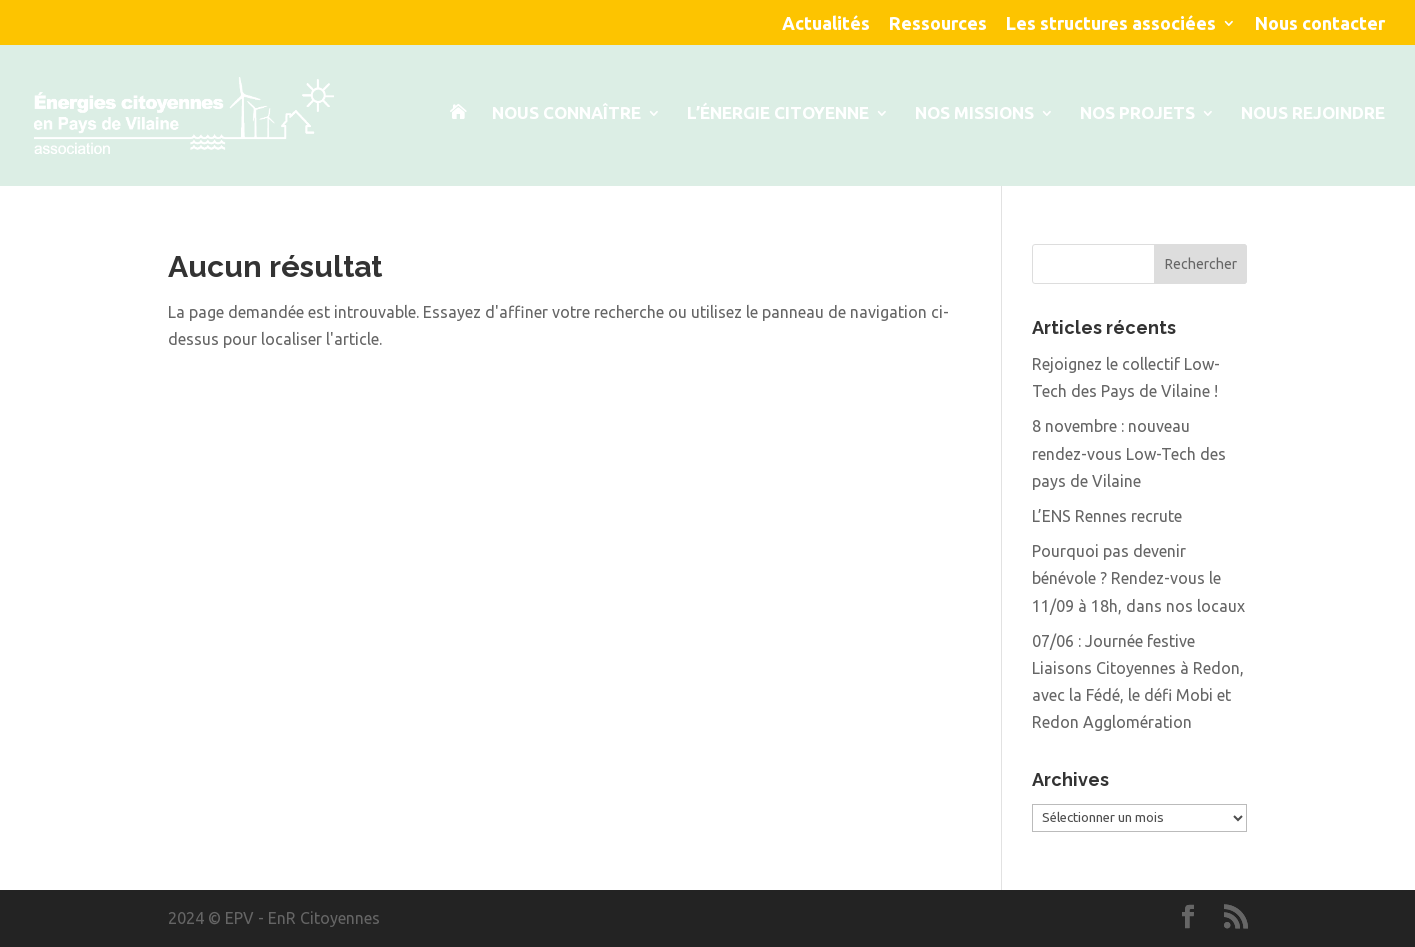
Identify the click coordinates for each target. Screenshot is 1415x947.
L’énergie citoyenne (778, 114)
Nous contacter (1320, 23)
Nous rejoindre (1313, 114)
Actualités (826, 23)
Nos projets (1137, 114)
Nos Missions (974, 114)
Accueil (458, 145)
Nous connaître (566, 114)
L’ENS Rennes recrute (1107, 516)
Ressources (938, 23)
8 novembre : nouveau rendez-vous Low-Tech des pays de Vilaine (1129, 453)
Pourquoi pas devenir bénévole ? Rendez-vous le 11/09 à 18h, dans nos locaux (1138, 578)
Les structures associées (1111, 23)
